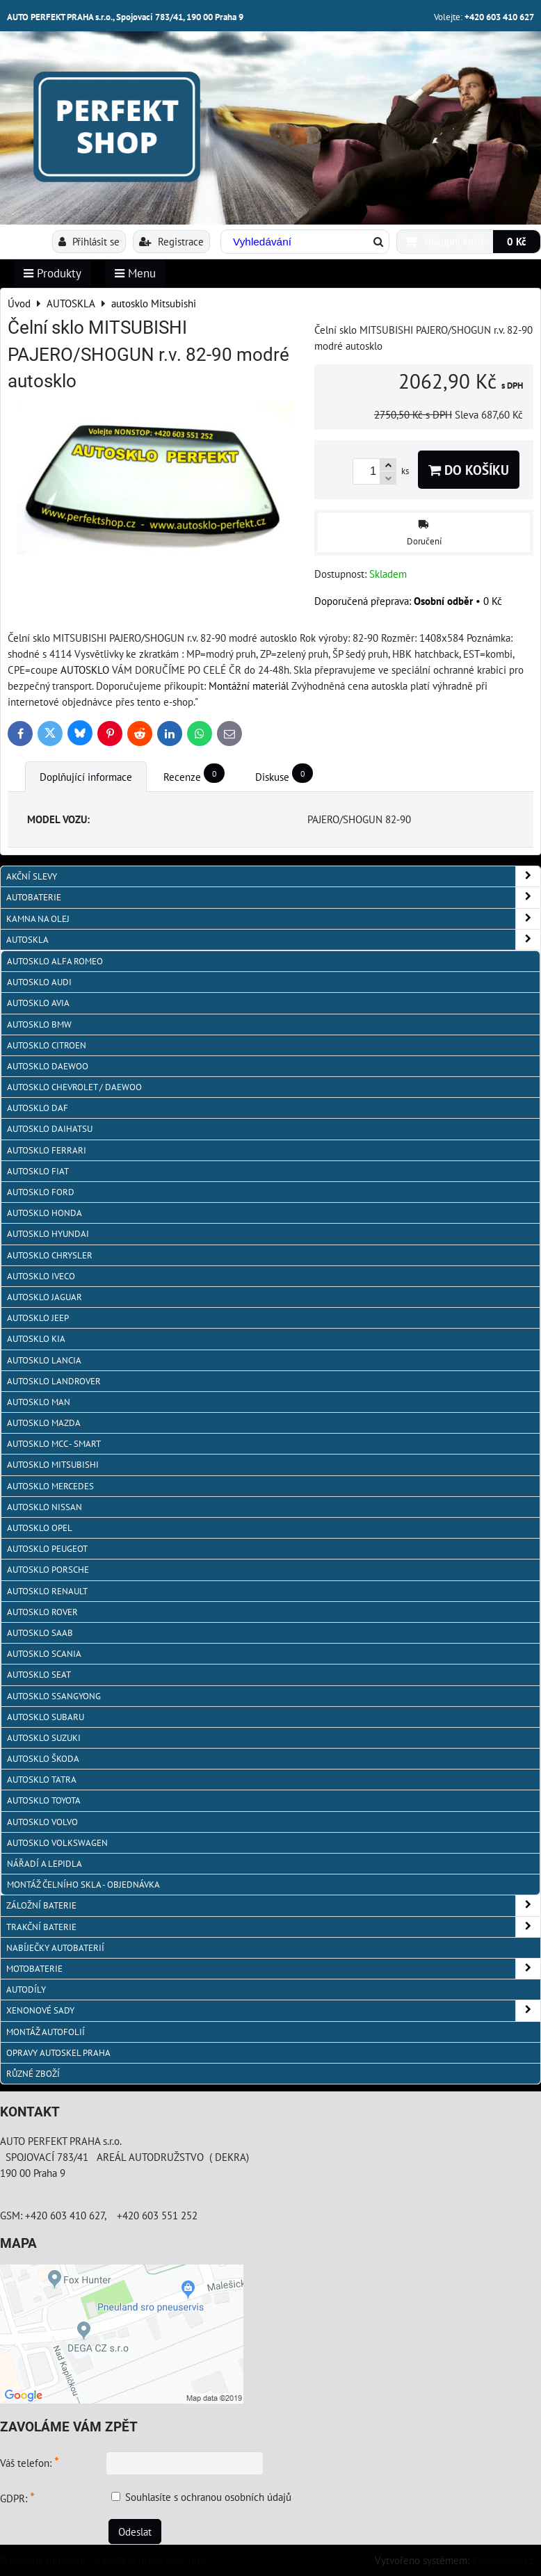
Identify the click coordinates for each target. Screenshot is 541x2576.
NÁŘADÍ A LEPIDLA (44, 1864)
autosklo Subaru (45, 1717)
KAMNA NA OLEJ (273, 919)
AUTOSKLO (84, 670)
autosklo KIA (36, 1339)
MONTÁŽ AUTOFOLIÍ (45, 2032)
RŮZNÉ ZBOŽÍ (33, 2074)
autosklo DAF (37, 1108)
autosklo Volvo (42, 1822)
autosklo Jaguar (44, 1297)
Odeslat (135, 2531)
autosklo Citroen (46, 1045)
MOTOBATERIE (273, 1969)
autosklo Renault (47, 1591)
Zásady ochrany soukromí (150, 2559)
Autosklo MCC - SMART (54, 1444)
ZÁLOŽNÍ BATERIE (273, 1905)
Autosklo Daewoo (47, 1066)
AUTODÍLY (26, 1989)
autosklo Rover (42, 1612)
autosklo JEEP (38, 1318)
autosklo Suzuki (44, 1738)
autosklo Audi (39, 982)
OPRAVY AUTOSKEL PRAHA (58, 2053)
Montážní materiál (249, 685)
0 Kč (516, 241)
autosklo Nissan (44, 1507)
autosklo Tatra (41, 1779)
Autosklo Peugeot (47, 1549)
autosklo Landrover (54, 1381)
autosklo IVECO (41, 1276)
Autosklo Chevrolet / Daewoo (74, 1087)
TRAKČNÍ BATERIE (273, 1927)
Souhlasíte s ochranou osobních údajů (208, 2497)
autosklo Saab (40, 1633)
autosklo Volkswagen (57, 1843)
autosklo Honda (44, 1213)
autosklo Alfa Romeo (55, 961)
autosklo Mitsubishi (53, 1465)
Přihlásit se (89, 241)
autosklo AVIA (38, 1003)
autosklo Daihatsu (49, 1129)
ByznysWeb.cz (502, 2560)
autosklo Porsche (48, 1569)
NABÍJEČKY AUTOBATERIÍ (55, 1948)
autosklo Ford (40, 1192)
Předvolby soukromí (43, 2559)
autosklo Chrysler (49, 1255)
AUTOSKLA (273, 940)
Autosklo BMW (39, 1024)
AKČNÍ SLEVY (273, 876)
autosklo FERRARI (46, 1150)
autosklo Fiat (38, 1171)
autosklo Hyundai (48, 1234)
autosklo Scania (44, 1654)
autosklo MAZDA (44, 1423)
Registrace (171, 241)
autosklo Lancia (44, 1360)
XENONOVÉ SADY (273, 2010)
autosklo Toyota (44, 1800)
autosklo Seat (39, 1674)
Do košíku (468, 469)
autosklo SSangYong (54, 1696)
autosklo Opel (39, 1528)
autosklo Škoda (43, 1759)
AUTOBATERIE (273, 897)
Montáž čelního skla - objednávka (83, 1884)
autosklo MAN (38, 1402)
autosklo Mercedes (50, 1486)
